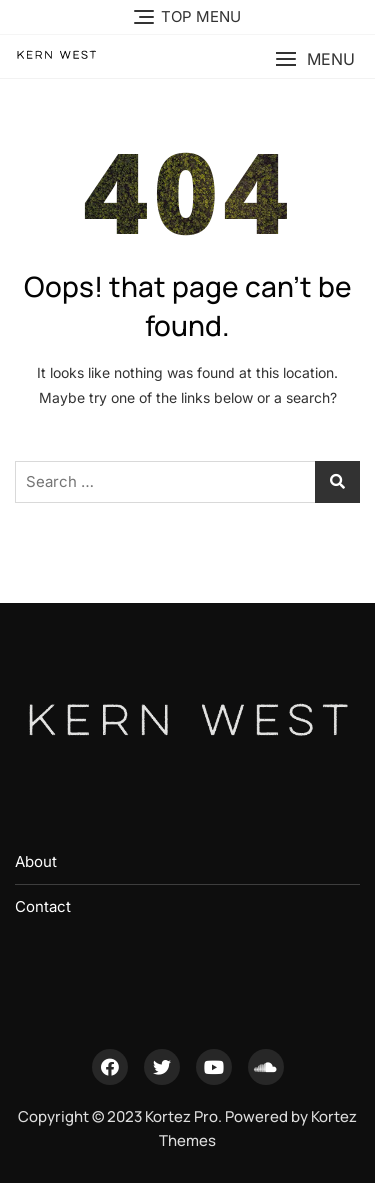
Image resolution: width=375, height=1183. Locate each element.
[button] (315, 59)
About (36, 861)
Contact (43, 906)
